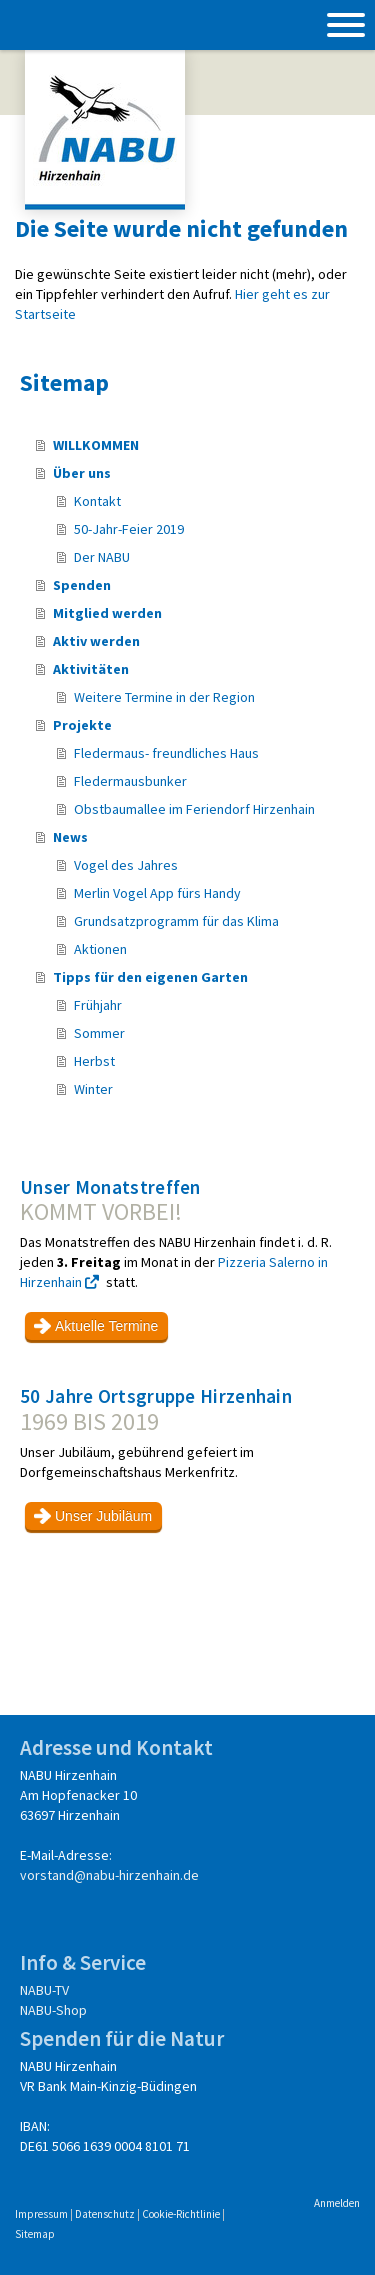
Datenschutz (105, 2214)
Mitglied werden (107, 613)
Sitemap (35, 2234)
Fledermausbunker (130, 781)
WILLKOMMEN (96, 445)
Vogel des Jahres (126, 865)
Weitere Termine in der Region (164, 697)
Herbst (94, 1061)
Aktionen (100, 949)
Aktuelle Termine (106, 1326)
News (70, 837)
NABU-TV (44, 1990)
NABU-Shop (53, 2010)
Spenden (82, 585)
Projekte (82, 725)
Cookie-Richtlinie (181, 2214)
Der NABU (102, 557)
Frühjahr (98, 1005)
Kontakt (97, 501)
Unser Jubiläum (103, 1516)
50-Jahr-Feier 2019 (129, 529)
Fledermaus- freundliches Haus (166, 753)
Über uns (82, 473)
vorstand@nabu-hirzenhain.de (109, 1875)
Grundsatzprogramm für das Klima (176, 921)
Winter (93, 1089)
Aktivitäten (91, 669)
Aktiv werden (96, 641)
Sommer (99, 1033)
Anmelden (337, 2203)
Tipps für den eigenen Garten (150, 977)
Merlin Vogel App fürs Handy (157, 893)
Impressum (41, 2214)
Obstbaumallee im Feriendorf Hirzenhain (194, 809)
